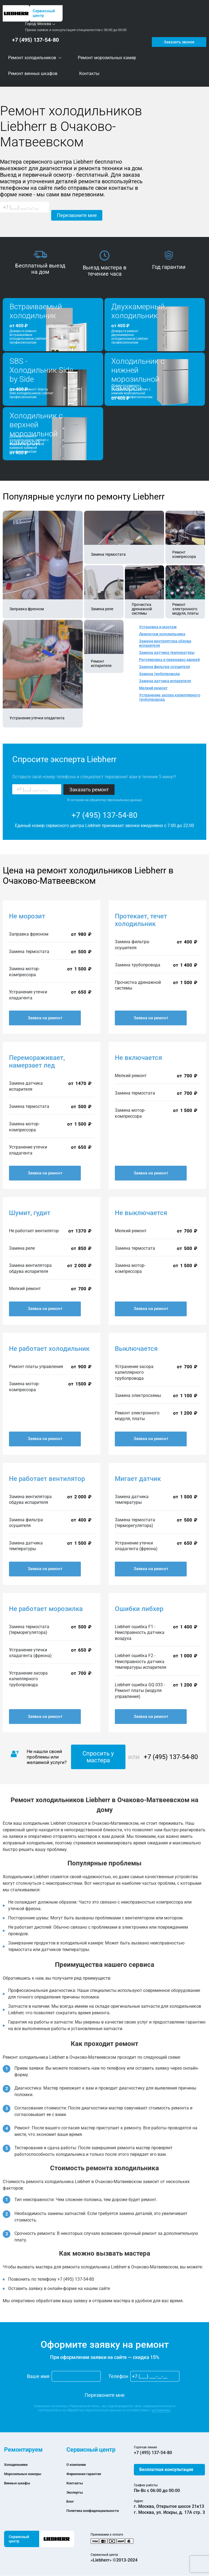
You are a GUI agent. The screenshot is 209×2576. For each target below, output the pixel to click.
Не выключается (141, 1213)
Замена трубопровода (159, 674)
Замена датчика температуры (167, 653)
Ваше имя (38, 2376)
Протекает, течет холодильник (141, 920)
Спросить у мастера (98, 1757)
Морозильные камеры (27, 2473)
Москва (44, 24)
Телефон (118, 2376)
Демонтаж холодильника (162, 634)
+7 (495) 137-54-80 (32, 40)
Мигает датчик (138, 1479)
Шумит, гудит (29, 1213)
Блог (71, 2501)
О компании (78, 2464)
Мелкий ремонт (153, 688)
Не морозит (27, 916)
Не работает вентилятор (47, 1479)
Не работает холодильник (49, 1349)
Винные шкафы (20, 2483)
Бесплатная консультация (166, 2469)
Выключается (136, 1349)
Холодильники (19, 2464)
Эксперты (76, 2492)
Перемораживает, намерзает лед (37, 1061)
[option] (40, 263)
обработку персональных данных (116, 800)
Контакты (76, 2483)
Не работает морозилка (46, 1609)
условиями (161, 2410)
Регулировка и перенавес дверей (169, 660)
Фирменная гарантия (88, 2473)
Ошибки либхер (139, 1609)
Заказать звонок (178, 40)
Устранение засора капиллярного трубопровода (169, 697)
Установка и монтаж (158, 627)
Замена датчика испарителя (165, 681)
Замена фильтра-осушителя (164, 667)
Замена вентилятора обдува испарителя (165, 643)
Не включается (138, 1058)
